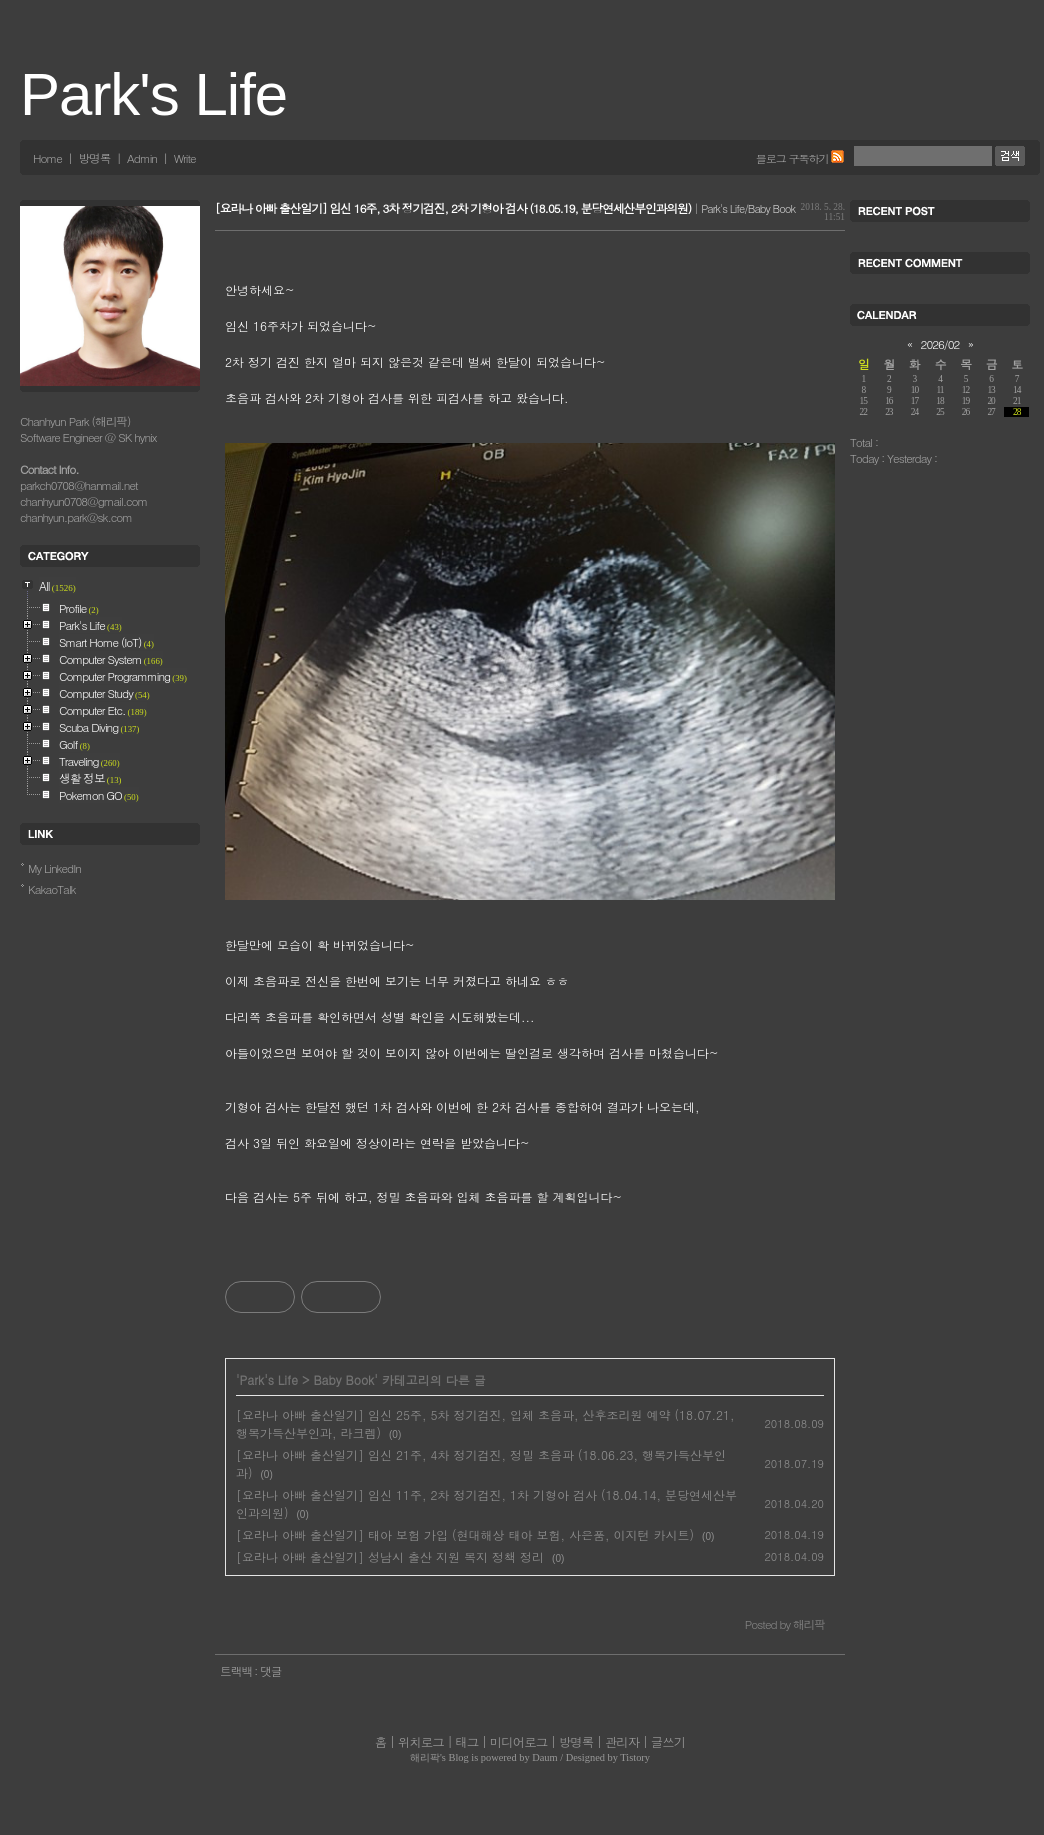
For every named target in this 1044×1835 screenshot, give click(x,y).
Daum (544, 1757)
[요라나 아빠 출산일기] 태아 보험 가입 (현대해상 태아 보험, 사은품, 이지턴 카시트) (465, 1534)
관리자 (622, 1742)
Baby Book (343, 1379)
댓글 (270, 1671)
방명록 (94, 158)
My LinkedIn (54, 868)
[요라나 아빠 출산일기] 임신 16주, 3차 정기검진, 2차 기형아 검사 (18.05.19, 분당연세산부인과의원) (453, 208)
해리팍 (425, 1757)
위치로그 (421, 1742)
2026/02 (940, 344)
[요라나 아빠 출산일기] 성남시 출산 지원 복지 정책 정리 (390, 1556)
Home (47, 158)
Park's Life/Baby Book (748, 208)
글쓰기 (668, 1742)
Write (185, 158)
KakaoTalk (52, 889)
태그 (466, 1742)
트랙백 (237, 1671)
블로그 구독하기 (792, 158)
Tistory (635, 1757)
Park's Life (153, 94)
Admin (142, 158)
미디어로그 (518, 1742)
